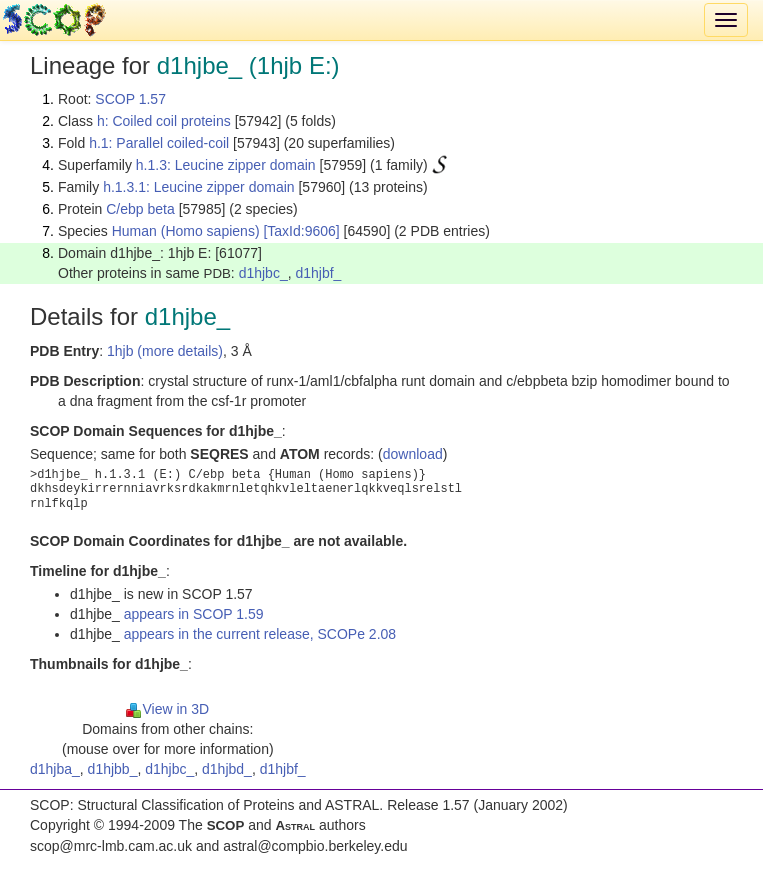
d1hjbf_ (318, 273)
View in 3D (167, 709)
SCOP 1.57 (130, 99)
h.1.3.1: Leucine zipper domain (198, 187)
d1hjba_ (55, 769)
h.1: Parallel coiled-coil (159, 143)
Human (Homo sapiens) (186, 231)
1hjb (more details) (165, 351)
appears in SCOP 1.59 (194, 614)
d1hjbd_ (227, 769)
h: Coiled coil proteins (164, 121)
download (413, 454)
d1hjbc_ (263, 273)
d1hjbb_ (113, 769)
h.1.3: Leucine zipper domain (226, 165)
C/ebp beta (140, 209)
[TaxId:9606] (301, 231)
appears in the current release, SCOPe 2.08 (260, 634)
